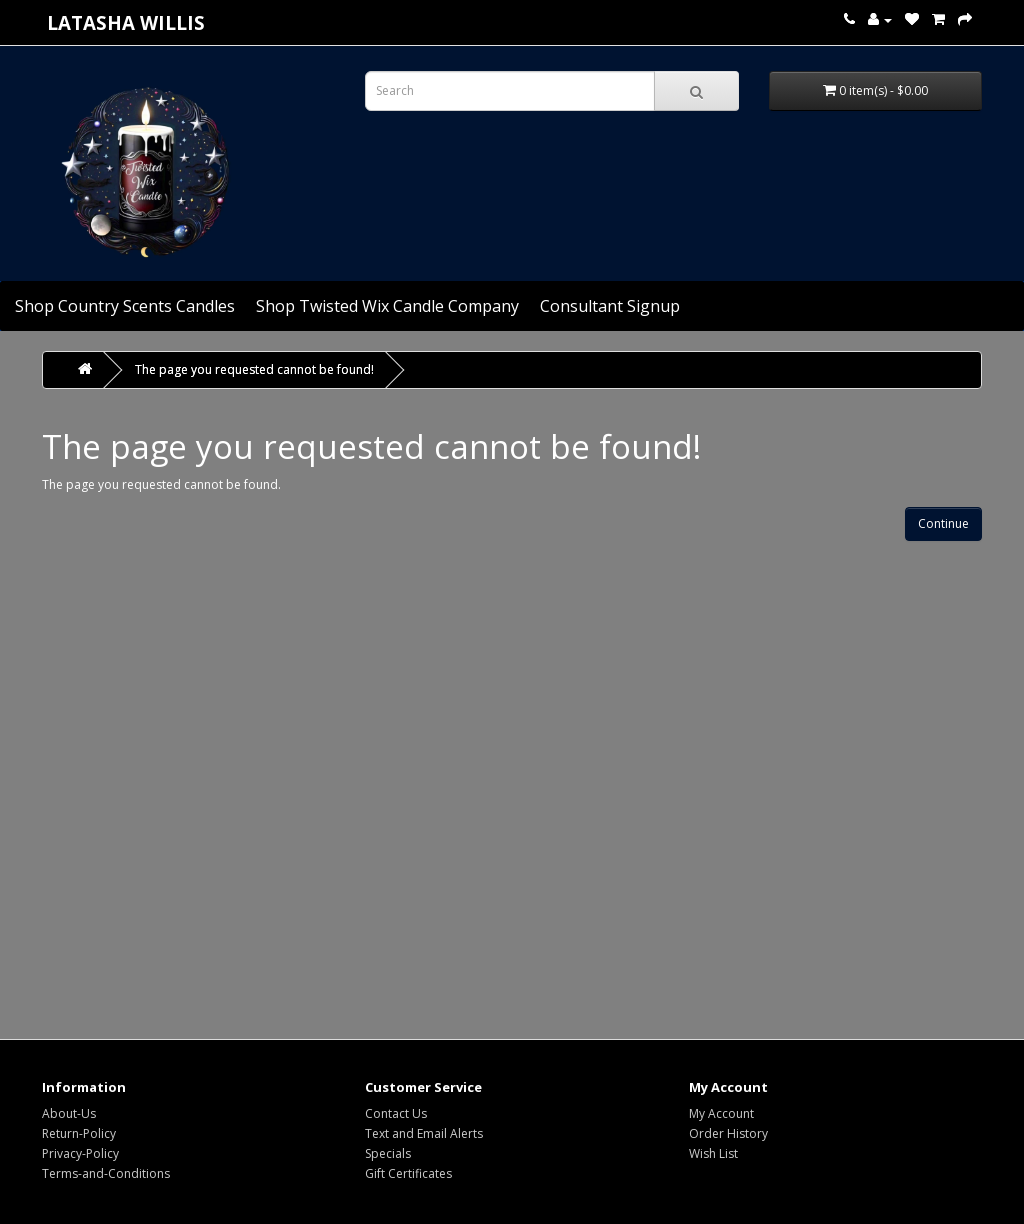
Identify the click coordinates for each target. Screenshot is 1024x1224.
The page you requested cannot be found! (254, 369)
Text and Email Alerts (424, 1133)
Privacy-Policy (80, 1153)
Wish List (713, 1153)
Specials (388, 1153)
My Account (721, 1113)
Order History (728, 1133)
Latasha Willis (126, 22)
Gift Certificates (408, 1173)
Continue (943, 523)
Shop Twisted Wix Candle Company (387, 306)
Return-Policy (79, 1133)
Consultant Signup (610, 306)
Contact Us (396, 1113)
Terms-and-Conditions (106, 1173)
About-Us (69, 1113)
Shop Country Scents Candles (125, 306)
